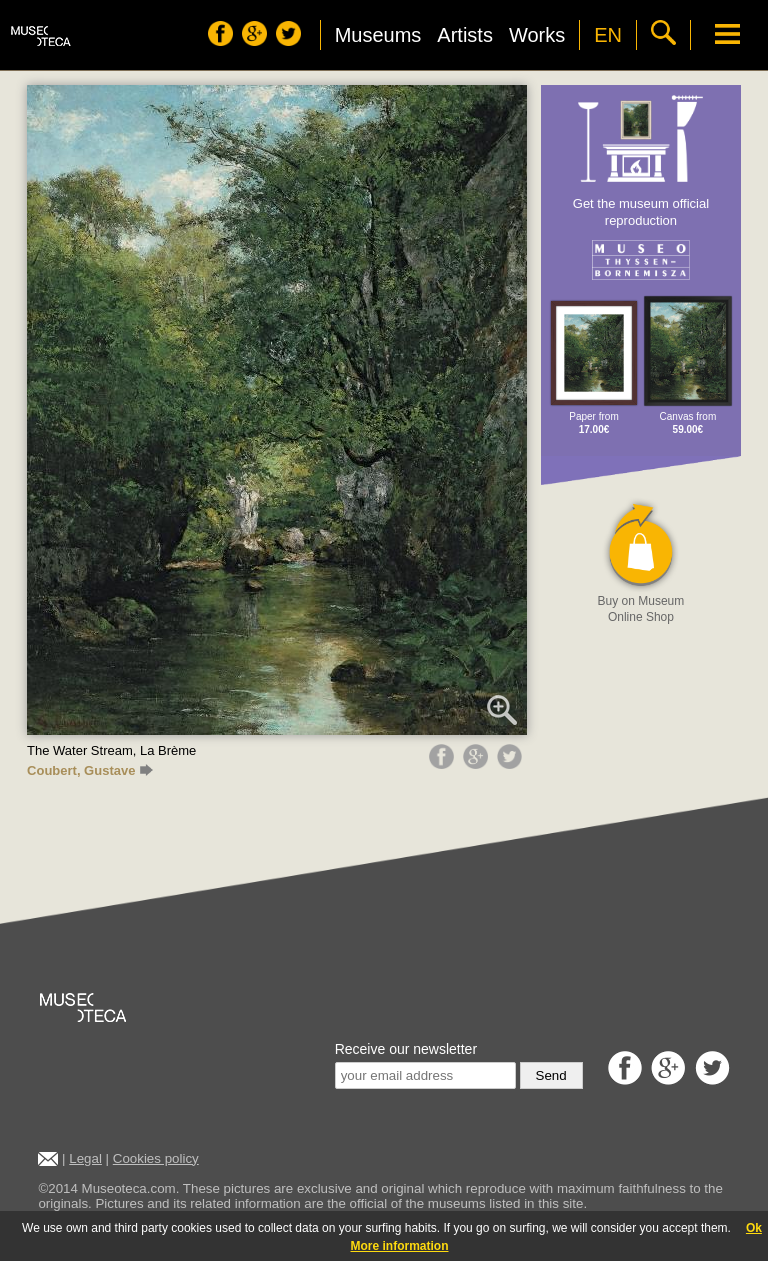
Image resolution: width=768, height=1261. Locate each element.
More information (400, 1246)
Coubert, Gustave (90, 770)
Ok (754, 1228)
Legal (85, 1158)
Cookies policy (156, 1158)
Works (537, 35)
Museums (378, 35)
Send (551, 1075)
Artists (465, 35)
